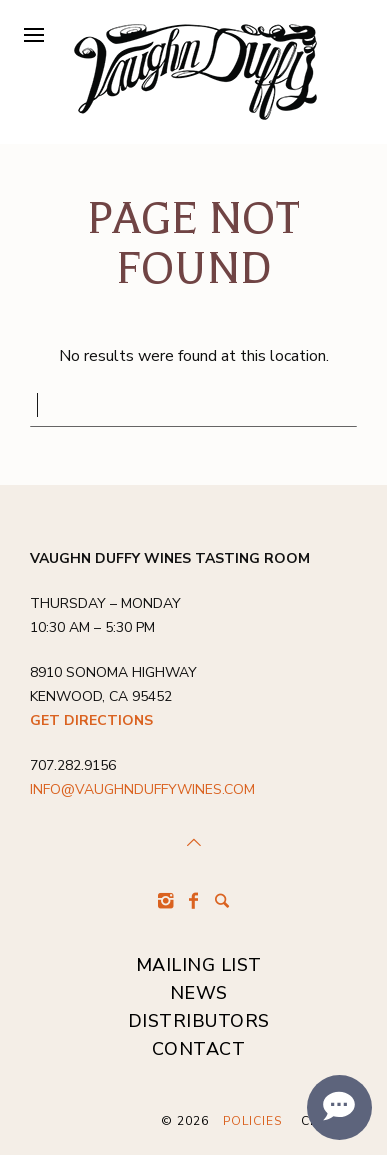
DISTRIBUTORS (199, 1021)
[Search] (222, 901)
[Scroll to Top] (194, 843)
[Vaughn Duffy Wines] (195, 72)
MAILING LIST (199, 965)
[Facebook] (194, 901)
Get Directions (91, 720)
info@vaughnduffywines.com (142, 789)
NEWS (199, 993)
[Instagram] (166, 901)
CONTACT (199, 1049)
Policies (252, 1121)
